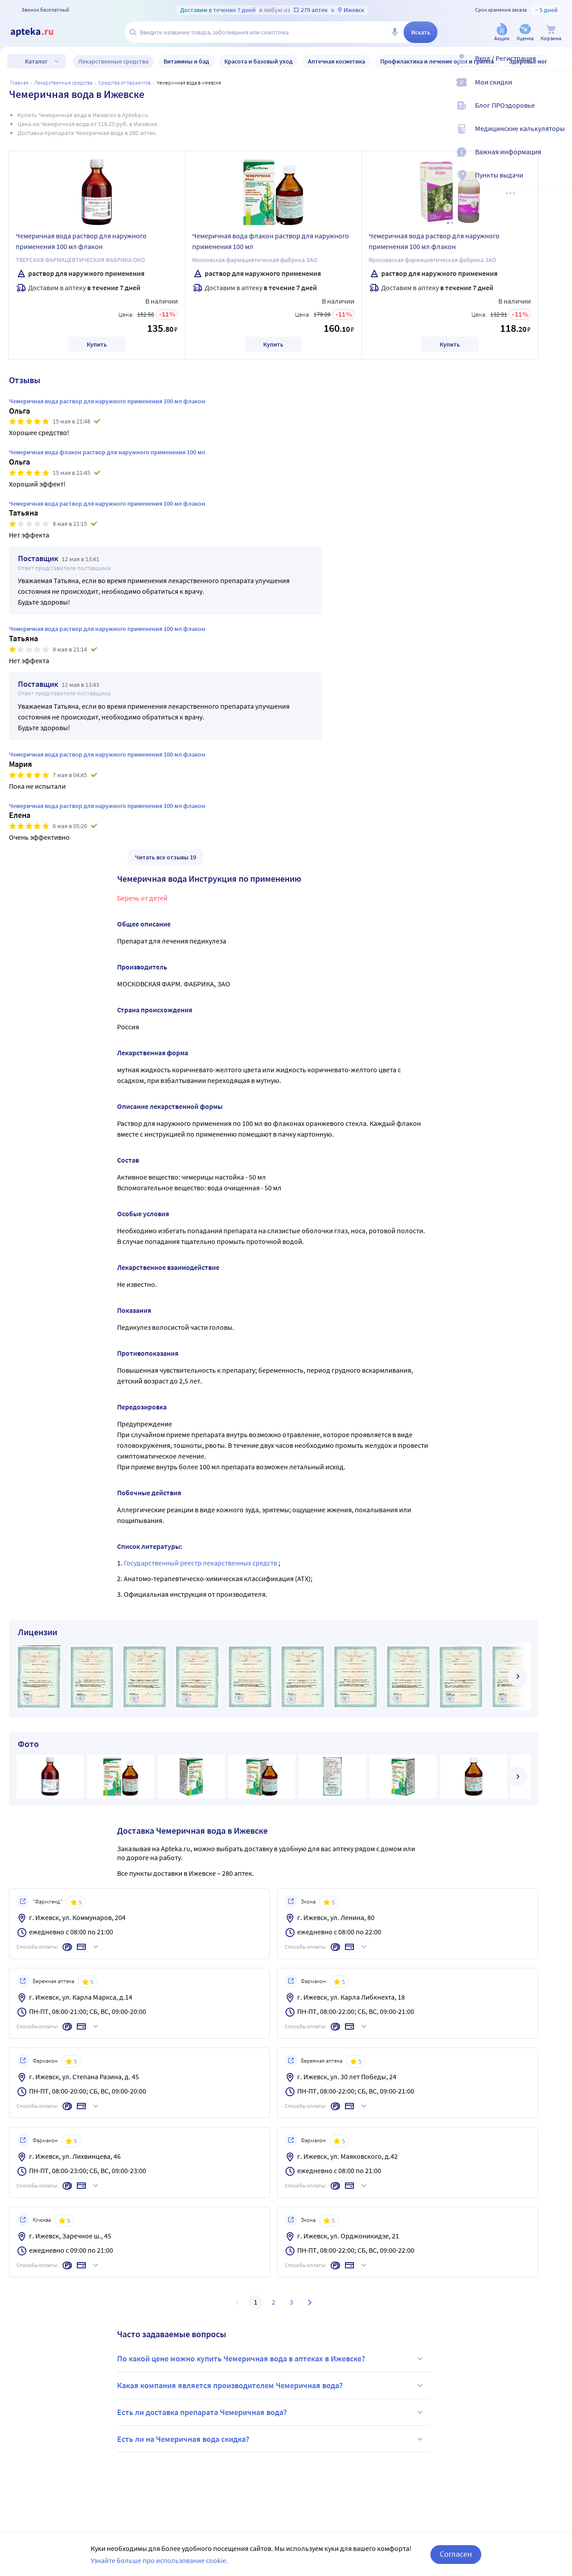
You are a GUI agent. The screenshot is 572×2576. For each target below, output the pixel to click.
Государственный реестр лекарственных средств (201, 1562)
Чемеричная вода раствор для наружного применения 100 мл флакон (81, 241)
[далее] (517, 1676)
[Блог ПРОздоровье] (559, 112)
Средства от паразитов (124, 82)
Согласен (456, 2554)
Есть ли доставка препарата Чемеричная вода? (271, 2412)
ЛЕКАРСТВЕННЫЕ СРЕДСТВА (63, 82)
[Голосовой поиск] (394, 32)
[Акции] (501, 33)
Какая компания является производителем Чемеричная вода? (271, 2385)
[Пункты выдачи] (559, 182)
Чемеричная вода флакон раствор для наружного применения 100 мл (270, 241)
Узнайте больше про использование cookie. (159, 2560)
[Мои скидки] (559, 89)
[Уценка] (525, 33)
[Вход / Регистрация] (559, 65)
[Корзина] (551, 33)
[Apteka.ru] (39, 32)
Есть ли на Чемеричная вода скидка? (271, 2439)
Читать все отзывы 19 (165, 857)
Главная (19, 82)
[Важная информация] (559, 159)
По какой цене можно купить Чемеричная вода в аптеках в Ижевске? (271, 2358)
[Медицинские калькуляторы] (559, 136)
